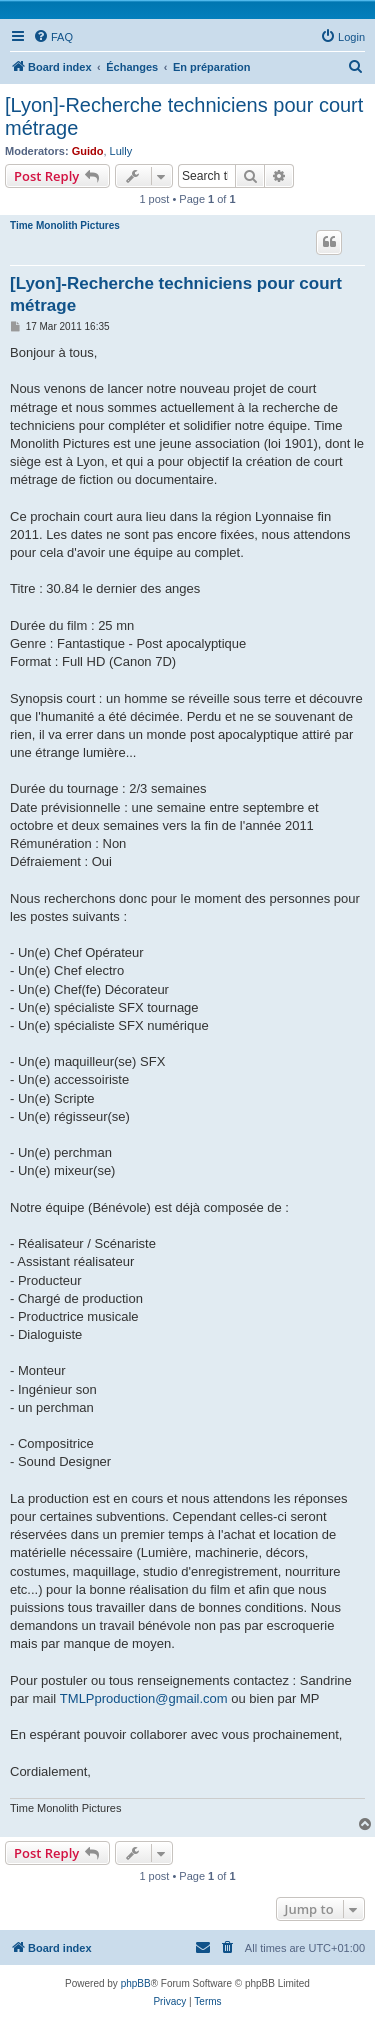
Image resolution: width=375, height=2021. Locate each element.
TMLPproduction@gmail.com (144, 1698)
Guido (88, 151)
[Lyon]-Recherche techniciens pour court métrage (184, 116)
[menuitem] (53, 37)
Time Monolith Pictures (65, 225)
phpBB (136, 1983)
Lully (121, 151)
